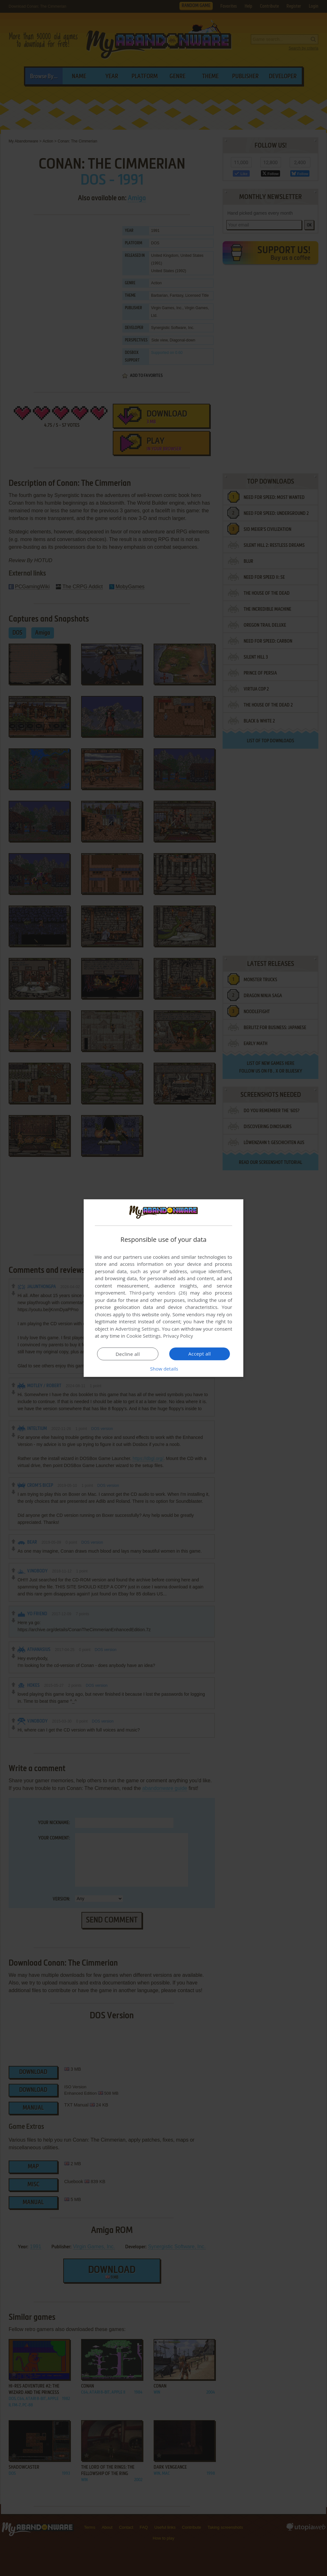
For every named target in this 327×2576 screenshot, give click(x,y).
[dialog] (163, 1288)
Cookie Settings (143, 1336)
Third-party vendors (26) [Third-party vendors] (158, 1292)
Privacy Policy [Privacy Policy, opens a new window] (178, 1336)
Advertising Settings (137, 1329)
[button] (163, 1368)
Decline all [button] (128, 1354)
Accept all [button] (199, 1353)
